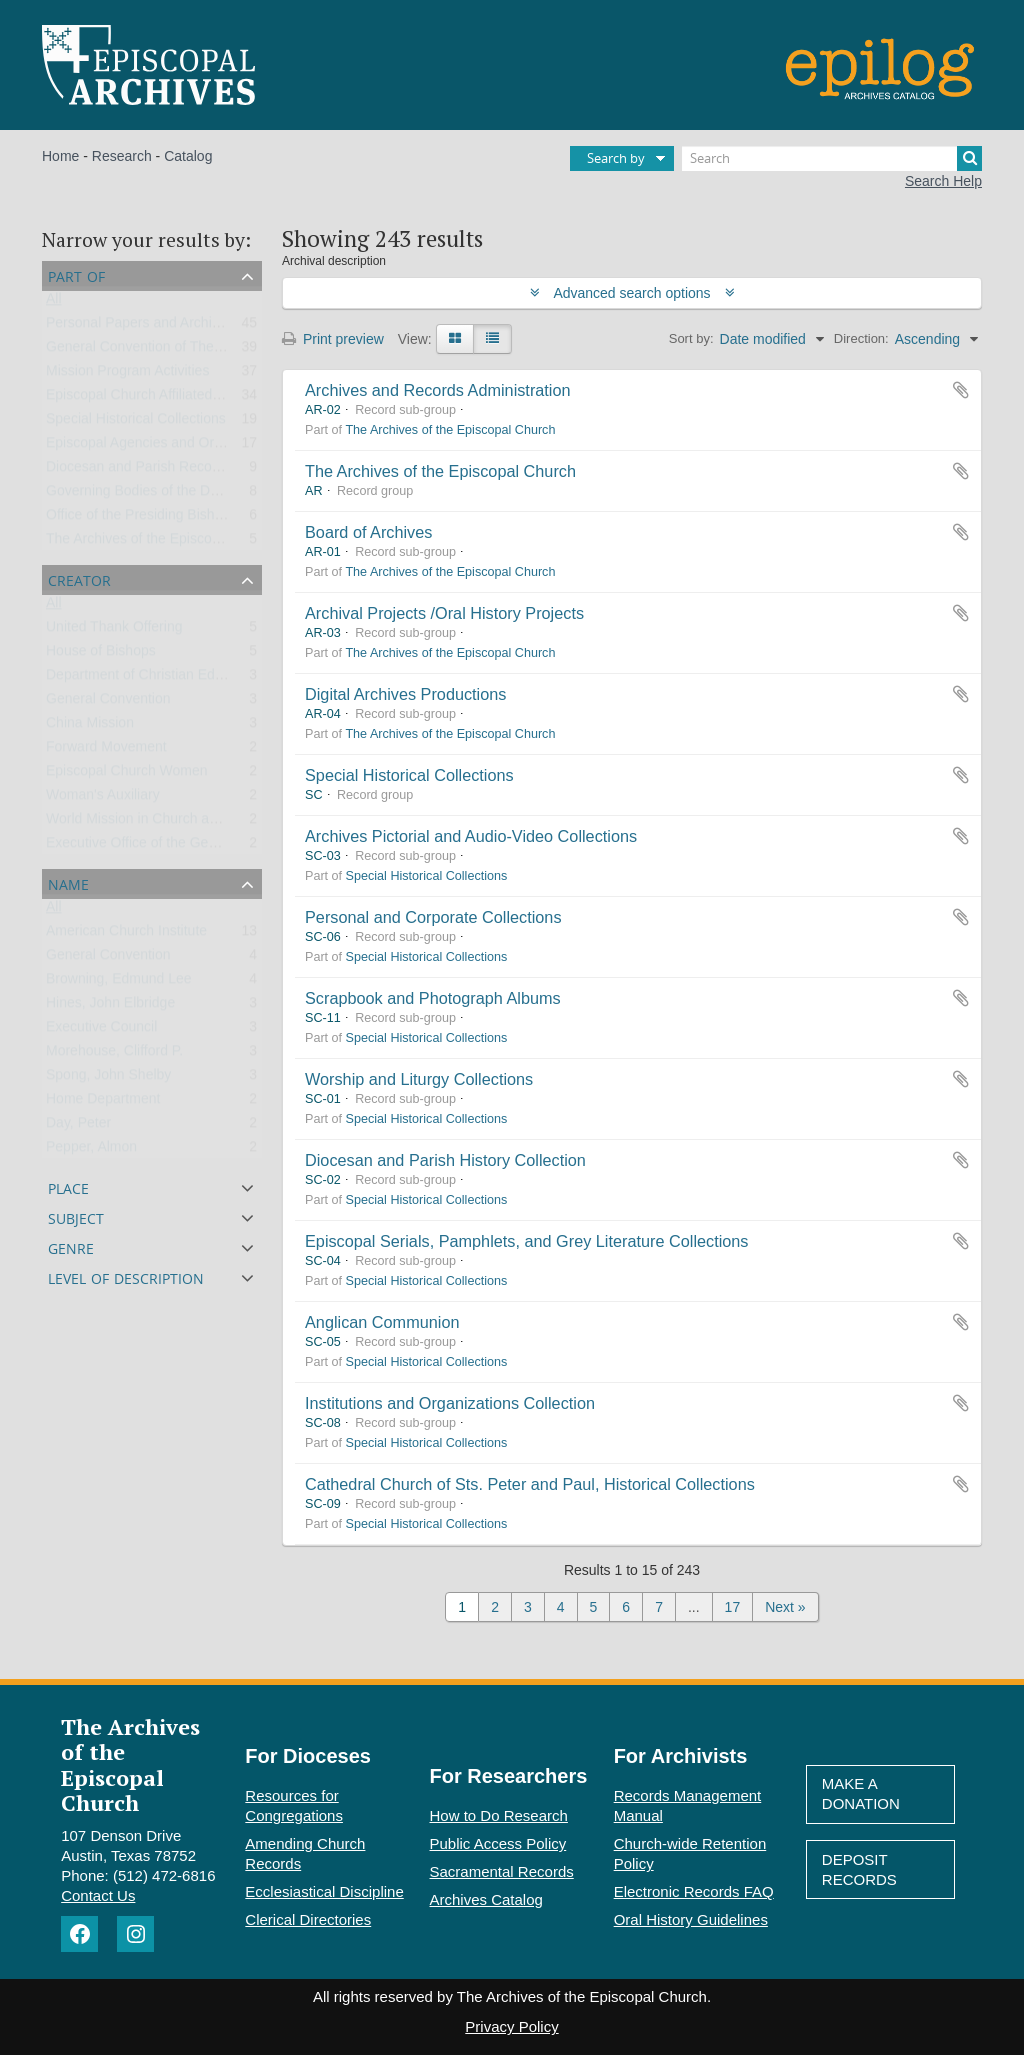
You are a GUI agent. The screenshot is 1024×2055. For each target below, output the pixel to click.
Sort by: (691, 338)
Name (68, 882)
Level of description (126, 1276)
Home (60, 156)
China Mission (90, 727)
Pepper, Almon (91, 1151)
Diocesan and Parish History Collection (445, 1160)
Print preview (333, 339)
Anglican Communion (382, 1322)
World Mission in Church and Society (160, 823)
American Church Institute (126, 935)
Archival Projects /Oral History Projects (444, 613)
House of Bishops (101, 655)
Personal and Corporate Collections (433, 917)
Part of (76, 274)
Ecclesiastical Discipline (324, 1891)
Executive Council (101, 1031)
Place (68, 1186)
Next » (785, 1607)
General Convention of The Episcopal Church (186, 351)
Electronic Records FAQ (694, 1891)
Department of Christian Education (153, 679)
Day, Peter (78, 1127)
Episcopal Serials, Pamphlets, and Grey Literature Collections (526, 1241)
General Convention (108, 703)
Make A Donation (861, 1793)
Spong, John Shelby (108, 1079)
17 (733, 1607)
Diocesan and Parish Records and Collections (188, 471)
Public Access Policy (498, 1843)
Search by (616, 158)
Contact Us (98, 1895)
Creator (79, 578)
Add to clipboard (961, 390)
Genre (71, 1246)
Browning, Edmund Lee (119, 983)
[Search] (832, 158)
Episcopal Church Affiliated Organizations (174, 399)
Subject (76, 1216)
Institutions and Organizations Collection (450, 1403)
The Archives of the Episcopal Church (162, 543)
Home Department (103, 1103)
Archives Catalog (486, 1899)
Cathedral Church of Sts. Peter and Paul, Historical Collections (530, 1484)
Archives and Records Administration (438, 390)
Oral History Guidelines (691, 1919)
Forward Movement (106, 751)
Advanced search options (632, 293)
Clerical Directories (308, 1919)
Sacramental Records (502, 1871)
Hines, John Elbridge (110, 1007)
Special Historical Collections (136, 423)
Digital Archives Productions (405, 694)
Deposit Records (859, 1869)
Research (122, 156)
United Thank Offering (114, 631)
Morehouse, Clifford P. (114, 1055)
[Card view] (455, 339)
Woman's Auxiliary (103, 799)
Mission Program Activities (127, 375)
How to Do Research (499, 1815)
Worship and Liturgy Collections (419, 1079)
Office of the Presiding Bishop (138, 519)
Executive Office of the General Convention (180, 847)
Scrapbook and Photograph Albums (433, 998)
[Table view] (492, 339)
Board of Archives (368, 532)
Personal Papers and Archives (140, 327)
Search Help (943, 181)
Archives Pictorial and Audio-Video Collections (471, 836)
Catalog (188, 156)
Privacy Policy (511, 2026)
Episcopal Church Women (127, 775)
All (54, 303)
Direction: (861, 338)
